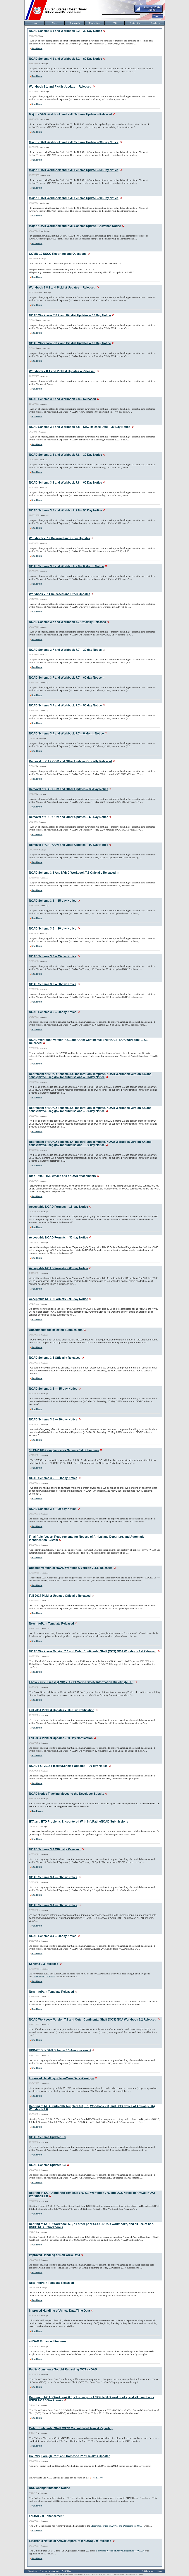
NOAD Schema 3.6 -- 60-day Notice (52, 984)
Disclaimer (32, 2571)
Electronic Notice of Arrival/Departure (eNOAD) (120, 2550)
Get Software (147, 2571)
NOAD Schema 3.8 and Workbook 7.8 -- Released (62, 399)
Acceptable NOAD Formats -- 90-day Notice (58, 1299)
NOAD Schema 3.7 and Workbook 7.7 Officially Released (67, 621)
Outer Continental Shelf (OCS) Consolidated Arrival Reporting (71, 2428)
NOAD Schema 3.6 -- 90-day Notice (52, 1012)
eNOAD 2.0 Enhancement (46, 2516)
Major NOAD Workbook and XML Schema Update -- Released (70, 114)
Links (159, 2571)
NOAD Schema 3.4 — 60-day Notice (53, 1905)
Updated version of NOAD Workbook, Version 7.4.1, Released (71, 1567)
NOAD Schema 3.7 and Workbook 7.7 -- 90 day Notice (65, 705)
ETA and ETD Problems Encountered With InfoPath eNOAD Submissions (78, 1821)
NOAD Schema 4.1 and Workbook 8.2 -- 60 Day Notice (65, 58)
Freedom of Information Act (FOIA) (55, 2571)
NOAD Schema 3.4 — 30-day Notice (53, 1877)
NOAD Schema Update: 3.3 (47, 2137)
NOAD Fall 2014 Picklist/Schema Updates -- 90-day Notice (68, 1765)
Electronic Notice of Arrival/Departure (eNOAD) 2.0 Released (70, 2540)
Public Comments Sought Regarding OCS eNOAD (63, 2369)
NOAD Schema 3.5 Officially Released (54, 1357)
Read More (36, 48)
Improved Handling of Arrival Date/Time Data (59, 2310)
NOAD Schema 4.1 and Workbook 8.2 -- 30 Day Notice (65, 30)
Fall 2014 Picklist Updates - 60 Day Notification (61, 1738)
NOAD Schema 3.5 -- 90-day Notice (52, 1508)
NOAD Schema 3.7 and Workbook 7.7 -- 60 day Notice (65, 677)
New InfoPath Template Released (51, 1623)
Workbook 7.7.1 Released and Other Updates (59, 594)
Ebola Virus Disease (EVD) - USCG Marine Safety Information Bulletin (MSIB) (81, 1682)
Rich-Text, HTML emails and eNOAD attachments (62, 1175)
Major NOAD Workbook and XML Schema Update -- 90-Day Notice (73, 198)
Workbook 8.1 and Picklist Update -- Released (60, 86)
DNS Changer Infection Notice (49, 2488)
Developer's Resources (44, 1976)
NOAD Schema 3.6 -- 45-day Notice (52, 956)
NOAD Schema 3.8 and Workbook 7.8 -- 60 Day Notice (65, 482)
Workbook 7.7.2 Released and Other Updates (59, 538)
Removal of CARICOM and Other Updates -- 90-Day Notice (68, 844)
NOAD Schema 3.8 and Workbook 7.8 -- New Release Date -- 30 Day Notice (79, 426)
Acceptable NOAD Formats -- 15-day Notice (58, 1206)
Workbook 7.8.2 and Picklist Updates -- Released (62, 287)
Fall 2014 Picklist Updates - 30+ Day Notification (61, 1710)
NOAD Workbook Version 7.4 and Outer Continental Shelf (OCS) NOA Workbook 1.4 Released (92, 1651)
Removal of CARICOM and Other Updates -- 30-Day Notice (68, 789)
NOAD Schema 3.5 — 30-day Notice (53, 1419)
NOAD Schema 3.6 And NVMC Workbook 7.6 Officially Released (72, 872)
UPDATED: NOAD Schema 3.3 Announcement (60, 2050)
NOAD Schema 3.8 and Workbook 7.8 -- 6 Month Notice (66, 566)
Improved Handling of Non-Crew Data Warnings (61, 2078)
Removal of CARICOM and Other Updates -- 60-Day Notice (68, 817)
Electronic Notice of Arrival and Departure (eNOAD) (117, 2525)
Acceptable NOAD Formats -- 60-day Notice (58, 1268)
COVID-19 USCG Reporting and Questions (58, 253)
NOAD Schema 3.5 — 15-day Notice (53, 1388)
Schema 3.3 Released (43, 1963)
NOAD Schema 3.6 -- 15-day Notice (52, 900)
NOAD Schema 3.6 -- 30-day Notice (52, 928)
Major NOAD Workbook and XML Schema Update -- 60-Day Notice (73, 170)
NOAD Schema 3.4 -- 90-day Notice (52, 1936)
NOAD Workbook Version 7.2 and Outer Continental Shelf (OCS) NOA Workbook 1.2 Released (92, 2019)
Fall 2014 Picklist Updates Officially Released (60, 1595)
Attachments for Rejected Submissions (56, 1329)
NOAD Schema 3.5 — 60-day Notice (53, 1478)
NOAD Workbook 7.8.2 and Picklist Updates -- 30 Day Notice (70, 315)
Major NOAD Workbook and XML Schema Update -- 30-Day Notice (73, 142)
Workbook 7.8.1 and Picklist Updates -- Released (62, 371)
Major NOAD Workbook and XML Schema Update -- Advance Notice (75, 225)
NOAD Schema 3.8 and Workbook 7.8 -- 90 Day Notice (65, 510)
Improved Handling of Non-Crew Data (54, 2255)
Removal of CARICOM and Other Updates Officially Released (70, 761)
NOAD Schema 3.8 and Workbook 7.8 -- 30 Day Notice (65, 454)
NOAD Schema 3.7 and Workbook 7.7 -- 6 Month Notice (66, 733)
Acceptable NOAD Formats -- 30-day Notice (58, 1237)
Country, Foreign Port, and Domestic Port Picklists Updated (69, 2456)
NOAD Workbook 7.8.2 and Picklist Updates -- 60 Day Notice (70, 343)
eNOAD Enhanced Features (47, 2341)
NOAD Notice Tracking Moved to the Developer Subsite (66, 1793)
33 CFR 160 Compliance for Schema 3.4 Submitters (64, 1450)
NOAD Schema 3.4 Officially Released (54, 1849)
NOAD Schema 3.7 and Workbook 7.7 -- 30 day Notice (65, 649)
